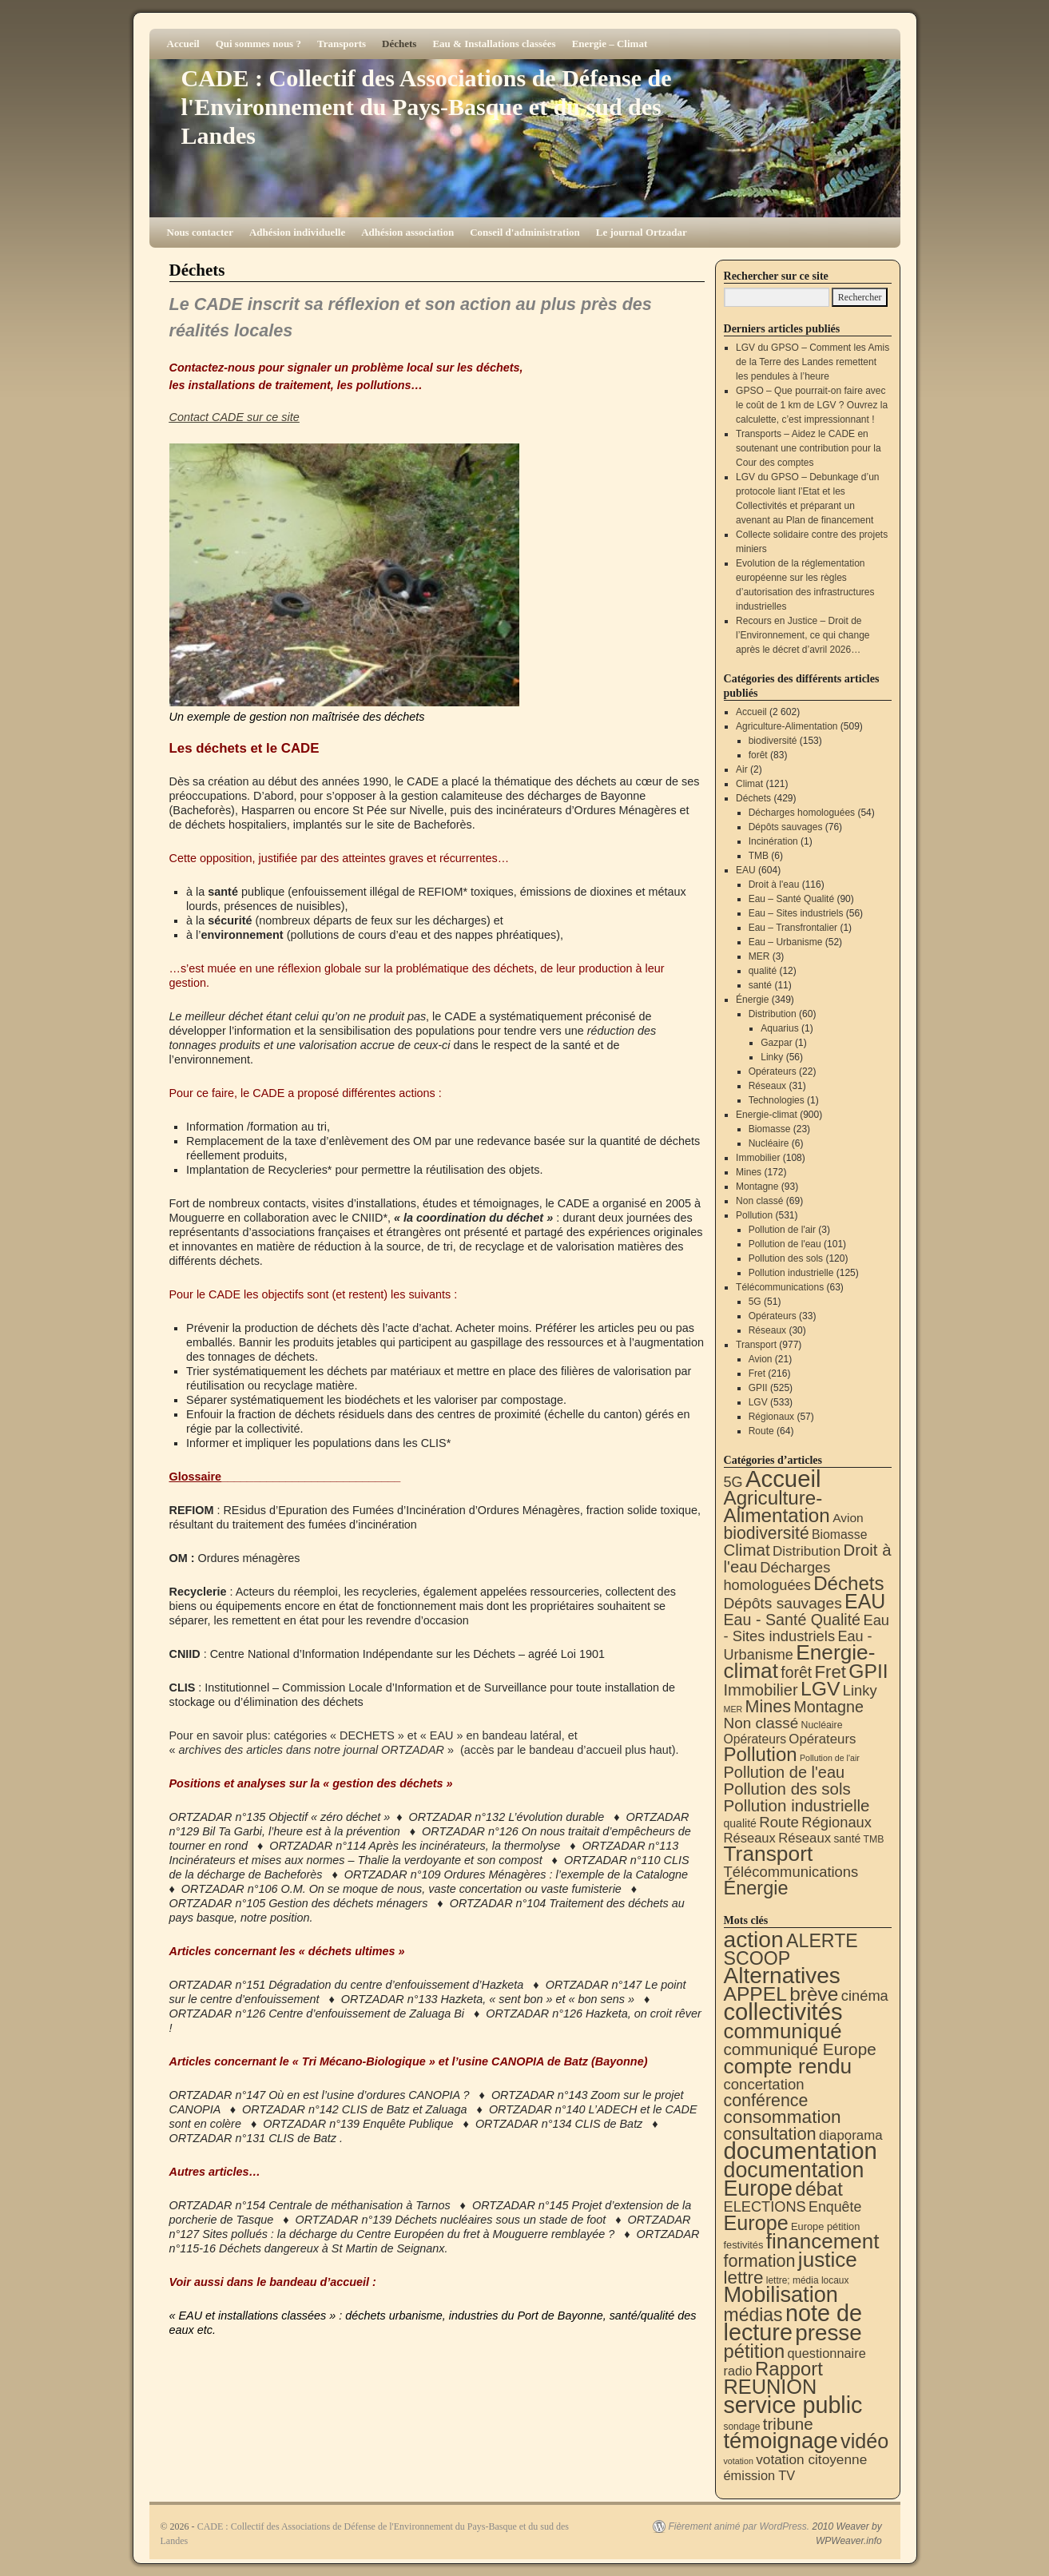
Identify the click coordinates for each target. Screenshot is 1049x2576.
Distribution (773, 1014)
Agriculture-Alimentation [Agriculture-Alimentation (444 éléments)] (777, 1506)
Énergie (752, 999)
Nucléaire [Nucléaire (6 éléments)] (822, 1725)
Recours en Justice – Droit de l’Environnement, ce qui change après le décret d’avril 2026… (802, 635)
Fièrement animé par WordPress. (738, 2526)
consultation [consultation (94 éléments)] (770, 2134)
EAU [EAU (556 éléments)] (864, 1601)
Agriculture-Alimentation (786, 726)
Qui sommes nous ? (258, 44)
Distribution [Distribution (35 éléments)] (806, 1551)
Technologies (777, 1100)
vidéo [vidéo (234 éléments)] (864, 2441)
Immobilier (758, 1157)
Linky (772, 1057)
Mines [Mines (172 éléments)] (768, 1706)
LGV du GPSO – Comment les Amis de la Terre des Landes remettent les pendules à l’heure (812, 362)
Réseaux (767, 1085)
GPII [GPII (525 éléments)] (868, 1671)
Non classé (759, 1201)
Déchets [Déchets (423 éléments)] (848, 1583)
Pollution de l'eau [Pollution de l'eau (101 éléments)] (784, 1772)
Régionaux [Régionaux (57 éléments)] (836, 1822)
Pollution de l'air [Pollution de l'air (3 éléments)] (830, 1758)
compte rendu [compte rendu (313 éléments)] (788, 2066)
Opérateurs (773, 1071)
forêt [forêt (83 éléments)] (796, 1672)
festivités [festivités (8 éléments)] (744, 2245)
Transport (756, 1344)
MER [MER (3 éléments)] (733, 1709)
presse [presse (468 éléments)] (828, 2332)
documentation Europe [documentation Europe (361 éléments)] (794, 2179)
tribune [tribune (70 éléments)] (788, 2424)
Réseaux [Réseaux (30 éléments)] (750, 1838)
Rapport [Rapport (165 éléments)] (789, 2368)
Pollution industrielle (791, 1272)
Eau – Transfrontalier (793, 927)
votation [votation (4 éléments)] (738, 2461)
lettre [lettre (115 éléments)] (744, 2278)
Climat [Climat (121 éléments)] (747, 1549)
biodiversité (773, 740)
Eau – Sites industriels (796, 913)
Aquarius (779, 1028)
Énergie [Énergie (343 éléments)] (756, 1888)
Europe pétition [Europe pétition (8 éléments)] (825, 2226)
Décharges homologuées (802, 812)
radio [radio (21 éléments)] (738, 2370)
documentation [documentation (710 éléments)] (800, 2150)
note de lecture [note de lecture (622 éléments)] (793, 2322)
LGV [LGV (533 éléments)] (820, 1688)
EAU (746, 870)
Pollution (754, 1215)
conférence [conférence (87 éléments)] (766, 2100)
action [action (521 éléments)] (754, 1939)
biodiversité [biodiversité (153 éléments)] (766, 1533)
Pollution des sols (786, 1258)
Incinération (773, 841)
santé (760, 985)
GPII (758, 1387)
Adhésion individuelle (297, 232)
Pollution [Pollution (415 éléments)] (760, 1754)
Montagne (757, 1186)
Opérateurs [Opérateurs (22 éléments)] (755, 1739)
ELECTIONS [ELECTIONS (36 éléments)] (765, 2207)
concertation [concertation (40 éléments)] (764, 2084)
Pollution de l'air (782, 1229)
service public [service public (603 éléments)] (793, 2405)
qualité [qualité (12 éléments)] (740, 1823)
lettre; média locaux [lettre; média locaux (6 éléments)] (807, 2280)
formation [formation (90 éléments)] (760, 2261)
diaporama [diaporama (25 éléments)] (851, 2135)
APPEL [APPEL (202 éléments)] (755, 1994)
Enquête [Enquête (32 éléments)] (835, 2207)
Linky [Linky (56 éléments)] (860, 1690)
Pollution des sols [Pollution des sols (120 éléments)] (787, 1788)
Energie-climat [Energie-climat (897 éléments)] (800, 1661)
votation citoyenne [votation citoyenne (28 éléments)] (811, 2459)
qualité (763, 970)
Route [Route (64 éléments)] (779, 1822)
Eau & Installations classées (493, 44)
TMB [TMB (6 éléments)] (874, 1839)
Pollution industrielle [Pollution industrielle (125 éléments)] (797, 1805)
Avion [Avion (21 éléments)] (848, 1518)
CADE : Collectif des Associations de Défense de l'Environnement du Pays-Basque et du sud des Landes (426, 107)
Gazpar (776, 1042)
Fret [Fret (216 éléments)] (829, 1672)
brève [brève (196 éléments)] (813, 1994)
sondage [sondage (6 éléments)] (742, 2426)
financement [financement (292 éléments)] (823, 2241)
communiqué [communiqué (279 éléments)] (783, 2031)
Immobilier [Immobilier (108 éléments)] (761, 1690)
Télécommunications (780, 1287)
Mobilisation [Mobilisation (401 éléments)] (781, 2294)
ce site (281, 417)
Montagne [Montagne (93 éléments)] (828, 1706)
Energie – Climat (610, 44)
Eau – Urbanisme (786, 942)
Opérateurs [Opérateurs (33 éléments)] (822, 1739)
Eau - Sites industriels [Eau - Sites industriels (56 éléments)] (807, 1628)
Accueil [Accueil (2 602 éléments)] (783, 1478)
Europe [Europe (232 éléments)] (756, 2223)
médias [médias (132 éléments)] (753, 2314)
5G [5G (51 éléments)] (733, 1482)
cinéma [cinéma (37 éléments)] (864, 1995)
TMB (759, 855)
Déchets (399, 44)
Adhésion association (407, 232)
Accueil (183, 44)
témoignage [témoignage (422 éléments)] (781, 2440)
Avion (761, 1359)
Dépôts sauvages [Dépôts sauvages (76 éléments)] (783, 1603)
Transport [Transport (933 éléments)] (768, 1854)
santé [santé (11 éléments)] (846, 1838)
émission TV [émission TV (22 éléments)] (760, 2475)
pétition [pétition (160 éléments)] (754, 2351)
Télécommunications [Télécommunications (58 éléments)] (791, 1871)
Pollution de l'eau (785, 1244)
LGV (758, 1402)
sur (255, 417)
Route (761, 1431)
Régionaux (771, 1416)
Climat (749, 783)
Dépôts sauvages (786, 827)
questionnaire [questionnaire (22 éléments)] (826, 2353)
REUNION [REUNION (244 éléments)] (770, 2386)
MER (759, 956)
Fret (757, 1373)
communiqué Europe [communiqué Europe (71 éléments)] (800, 2049)
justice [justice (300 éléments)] (827, 2260)
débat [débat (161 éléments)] (818, 2189)
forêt (758, 755)
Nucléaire (769, 1143)
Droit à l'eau (774, 884)
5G (755, 1301)
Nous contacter (200, 232)
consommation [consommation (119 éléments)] (782, 2117)
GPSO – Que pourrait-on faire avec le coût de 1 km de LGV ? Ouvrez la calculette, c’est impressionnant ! (812, 405)
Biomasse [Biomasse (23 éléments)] (839, 1534)
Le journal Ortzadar (641, 232)
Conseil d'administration (525, 232)
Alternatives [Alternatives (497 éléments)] (782, 1975)
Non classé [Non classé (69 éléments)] (761, 1723)
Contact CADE (208, 417)
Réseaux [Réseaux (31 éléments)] (804, 1838)
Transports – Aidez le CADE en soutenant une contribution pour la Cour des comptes (808, 448)
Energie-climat (766, 1114)
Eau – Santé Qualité (791, 898)
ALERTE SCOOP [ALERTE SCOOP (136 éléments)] (791, 1949)
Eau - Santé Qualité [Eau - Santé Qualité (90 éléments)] (792, 1619)
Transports (341, 44)
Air (742, 769)
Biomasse (770, 1129)
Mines (748, 1172)
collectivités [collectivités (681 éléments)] (783, 2012)
